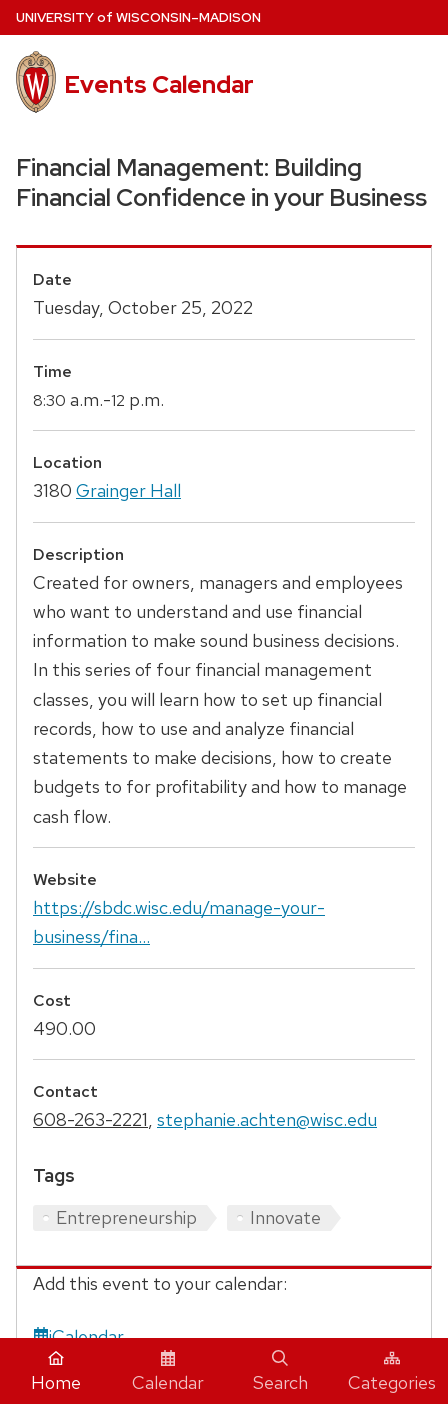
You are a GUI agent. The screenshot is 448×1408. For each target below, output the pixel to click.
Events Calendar (159, 84)
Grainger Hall (128, 490)
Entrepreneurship (126, 1217)
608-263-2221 (90, 1119)
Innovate (285, 1217)
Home (56, 1372)
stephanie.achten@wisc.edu (267, 1119)
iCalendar (78, 1336)
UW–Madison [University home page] (138, 17)
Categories (392, 1372)
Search (280, 1372)
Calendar (168, 1372)
